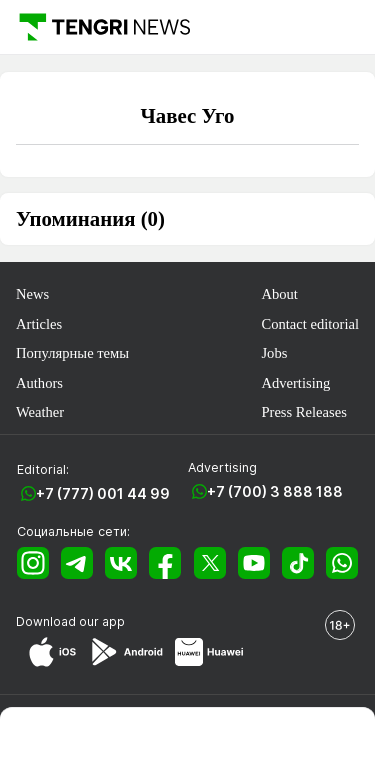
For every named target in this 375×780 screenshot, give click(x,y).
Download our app (70, 621)
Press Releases (303, 412)
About (279, 294)
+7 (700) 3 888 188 (275, 491)
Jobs (274, 353)
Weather (40, 412)
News (32, 294)
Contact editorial (310, 324)
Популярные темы (72, 353)
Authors (39, 383)
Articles (39, 324)
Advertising (295, 383)
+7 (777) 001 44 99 (103, 493)
